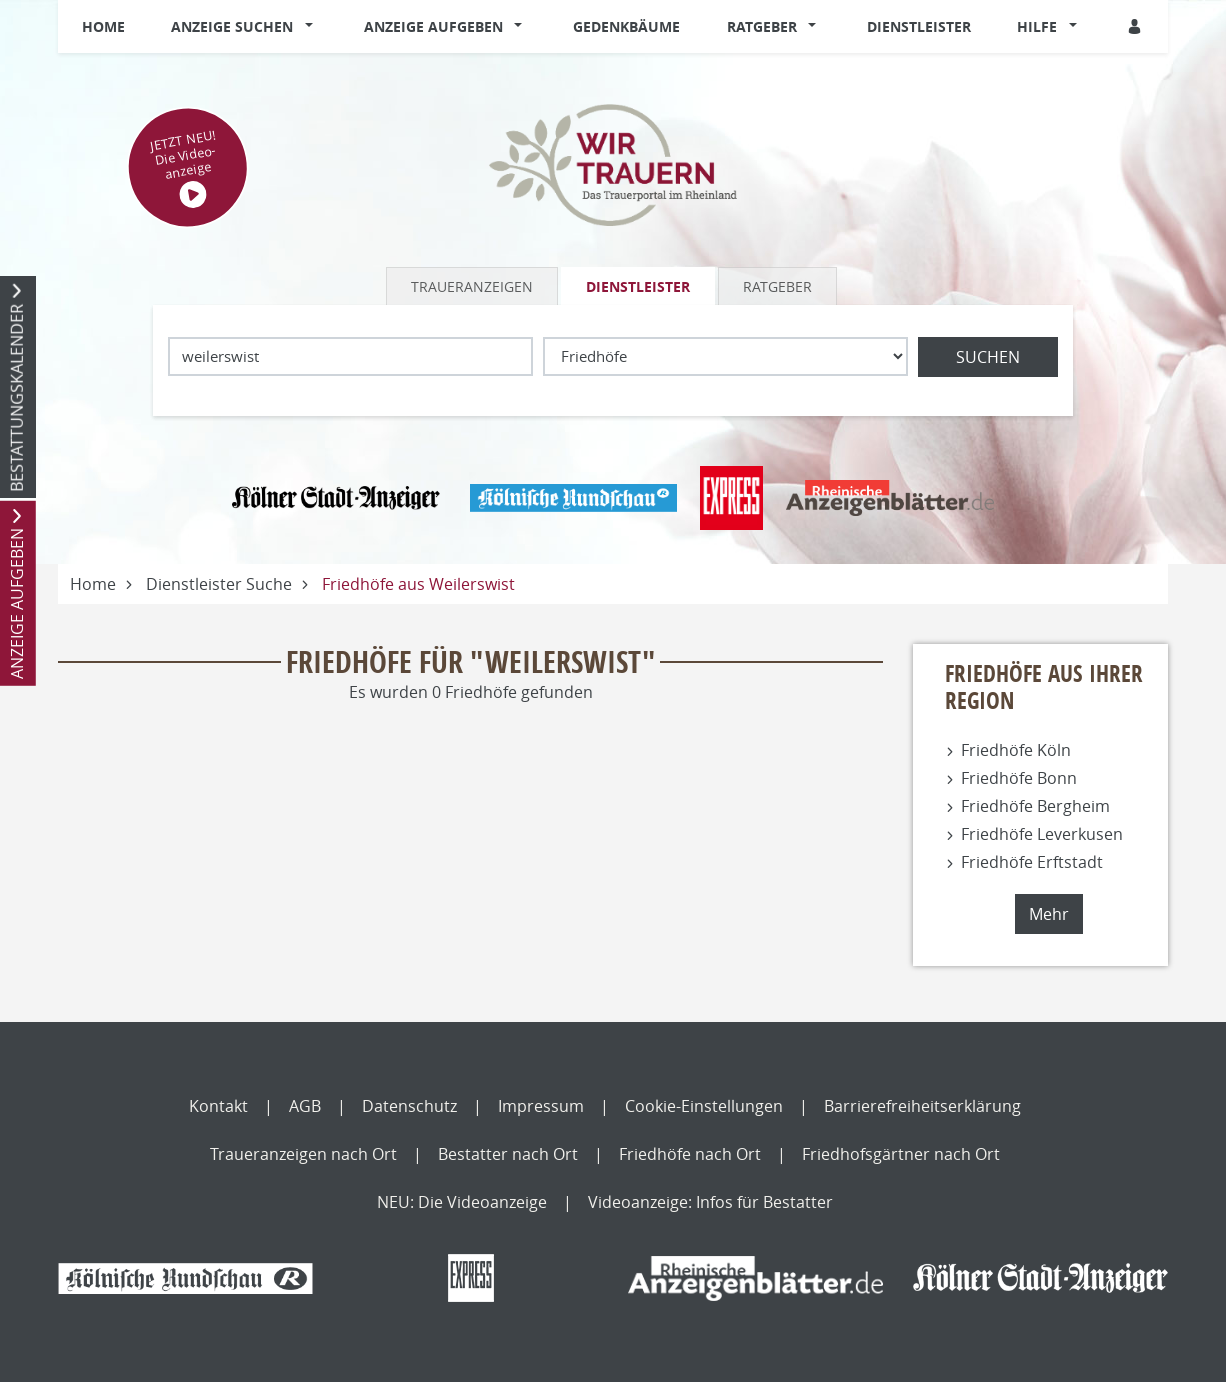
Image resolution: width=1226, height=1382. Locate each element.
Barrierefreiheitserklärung (922, 1106)
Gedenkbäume (626, 26)
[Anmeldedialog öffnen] (1136, 26)
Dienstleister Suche (219, 584)
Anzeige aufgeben (433, 26)
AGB (305, 1106)
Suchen (988, 357)
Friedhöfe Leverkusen (1042, 834)
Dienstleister (919, 26)
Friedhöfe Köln (1016, 750)
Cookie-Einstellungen (704, 1106)
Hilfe (1037, 26)
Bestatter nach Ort (508, 1154)
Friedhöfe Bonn (1019, 778)
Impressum (541, 1106)
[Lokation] (350, 356)
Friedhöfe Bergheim (1035, 806)
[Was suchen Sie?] (725, 356)
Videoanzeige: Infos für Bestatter (710, 1202)
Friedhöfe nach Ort (690, 1154)
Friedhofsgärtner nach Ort (901, 1154)
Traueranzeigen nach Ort (303, 1154)
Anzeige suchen (232, 26)
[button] (313, 27)
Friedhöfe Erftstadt (1032, 862)
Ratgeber (762, 26)
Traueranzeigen (472, 286)
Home (103, 26)
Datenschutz (409, 1106)
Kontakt (218, 1106)
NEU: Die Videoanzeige (462, 1202)
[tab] (473, 286)
